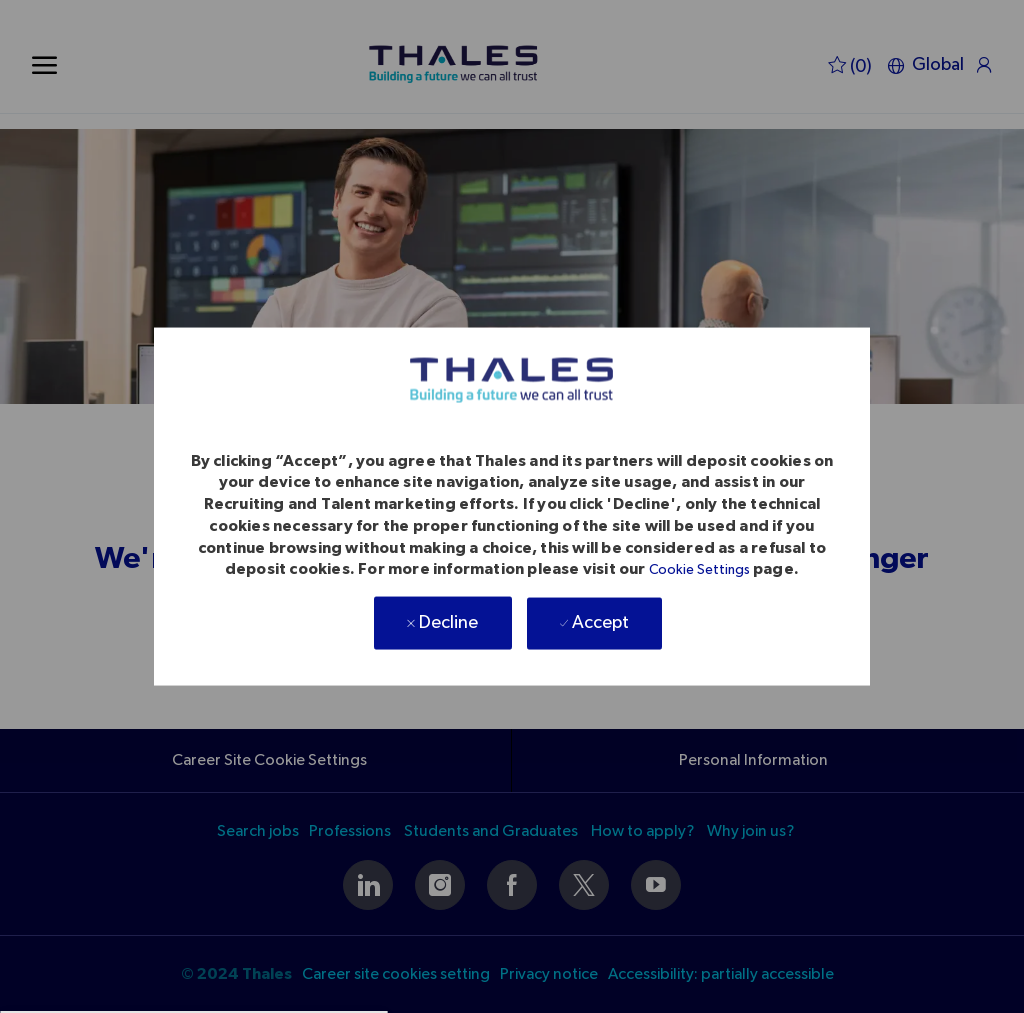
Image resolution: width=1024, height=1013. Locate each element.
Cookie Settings (699, 570)
